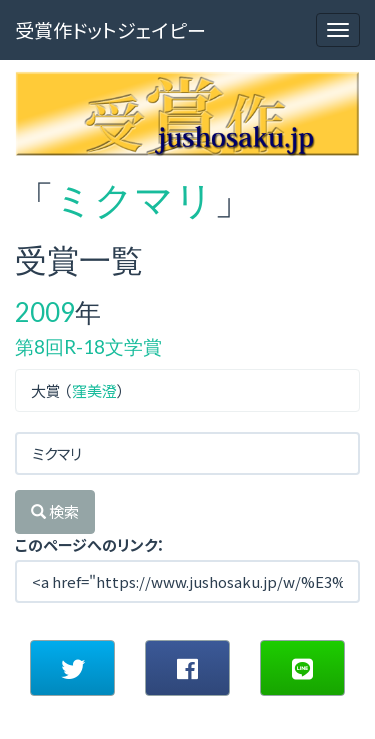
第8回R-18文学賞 (88, 346)
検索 (55, 511)
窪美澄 (94, 390)
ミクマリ (134, 199)
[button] (72, 668)
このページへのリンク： (90, 544)
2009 (45, 312)
